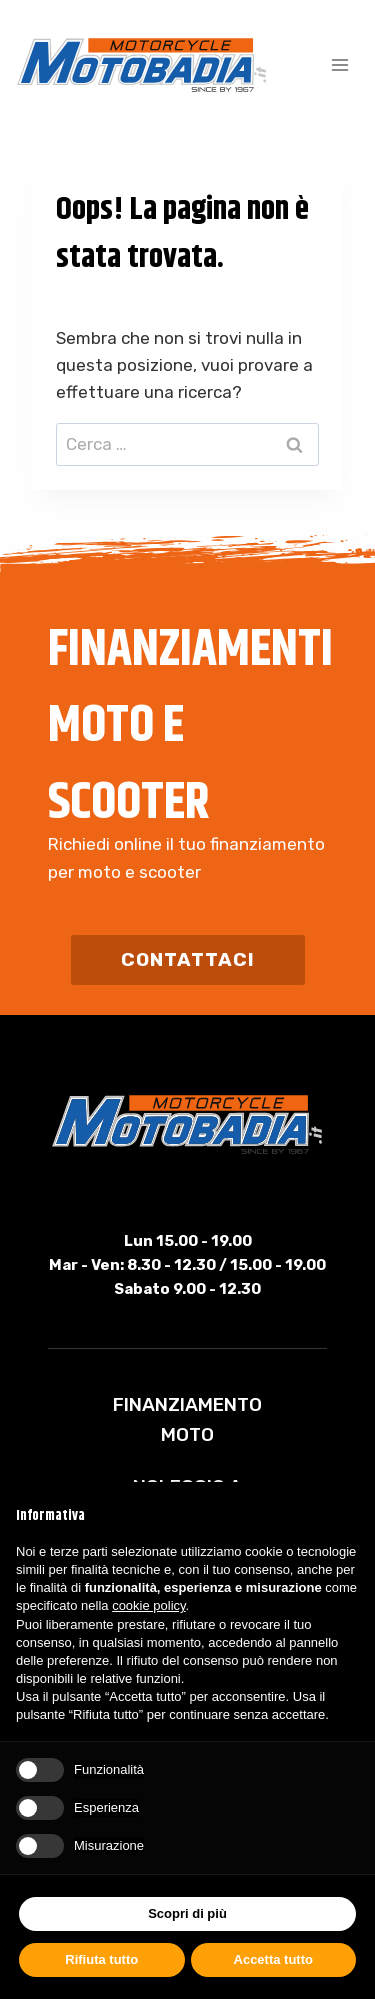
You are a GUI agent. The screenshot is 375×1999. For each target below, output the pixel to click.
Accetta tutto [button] (273, 1959)
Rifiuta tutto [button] (101, 1959)
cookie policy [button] (148, 1605)
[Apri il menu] (339, 64)
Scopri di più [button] (187, 1913)
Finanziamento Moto (187, 1420)
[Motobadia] (142, 65)
